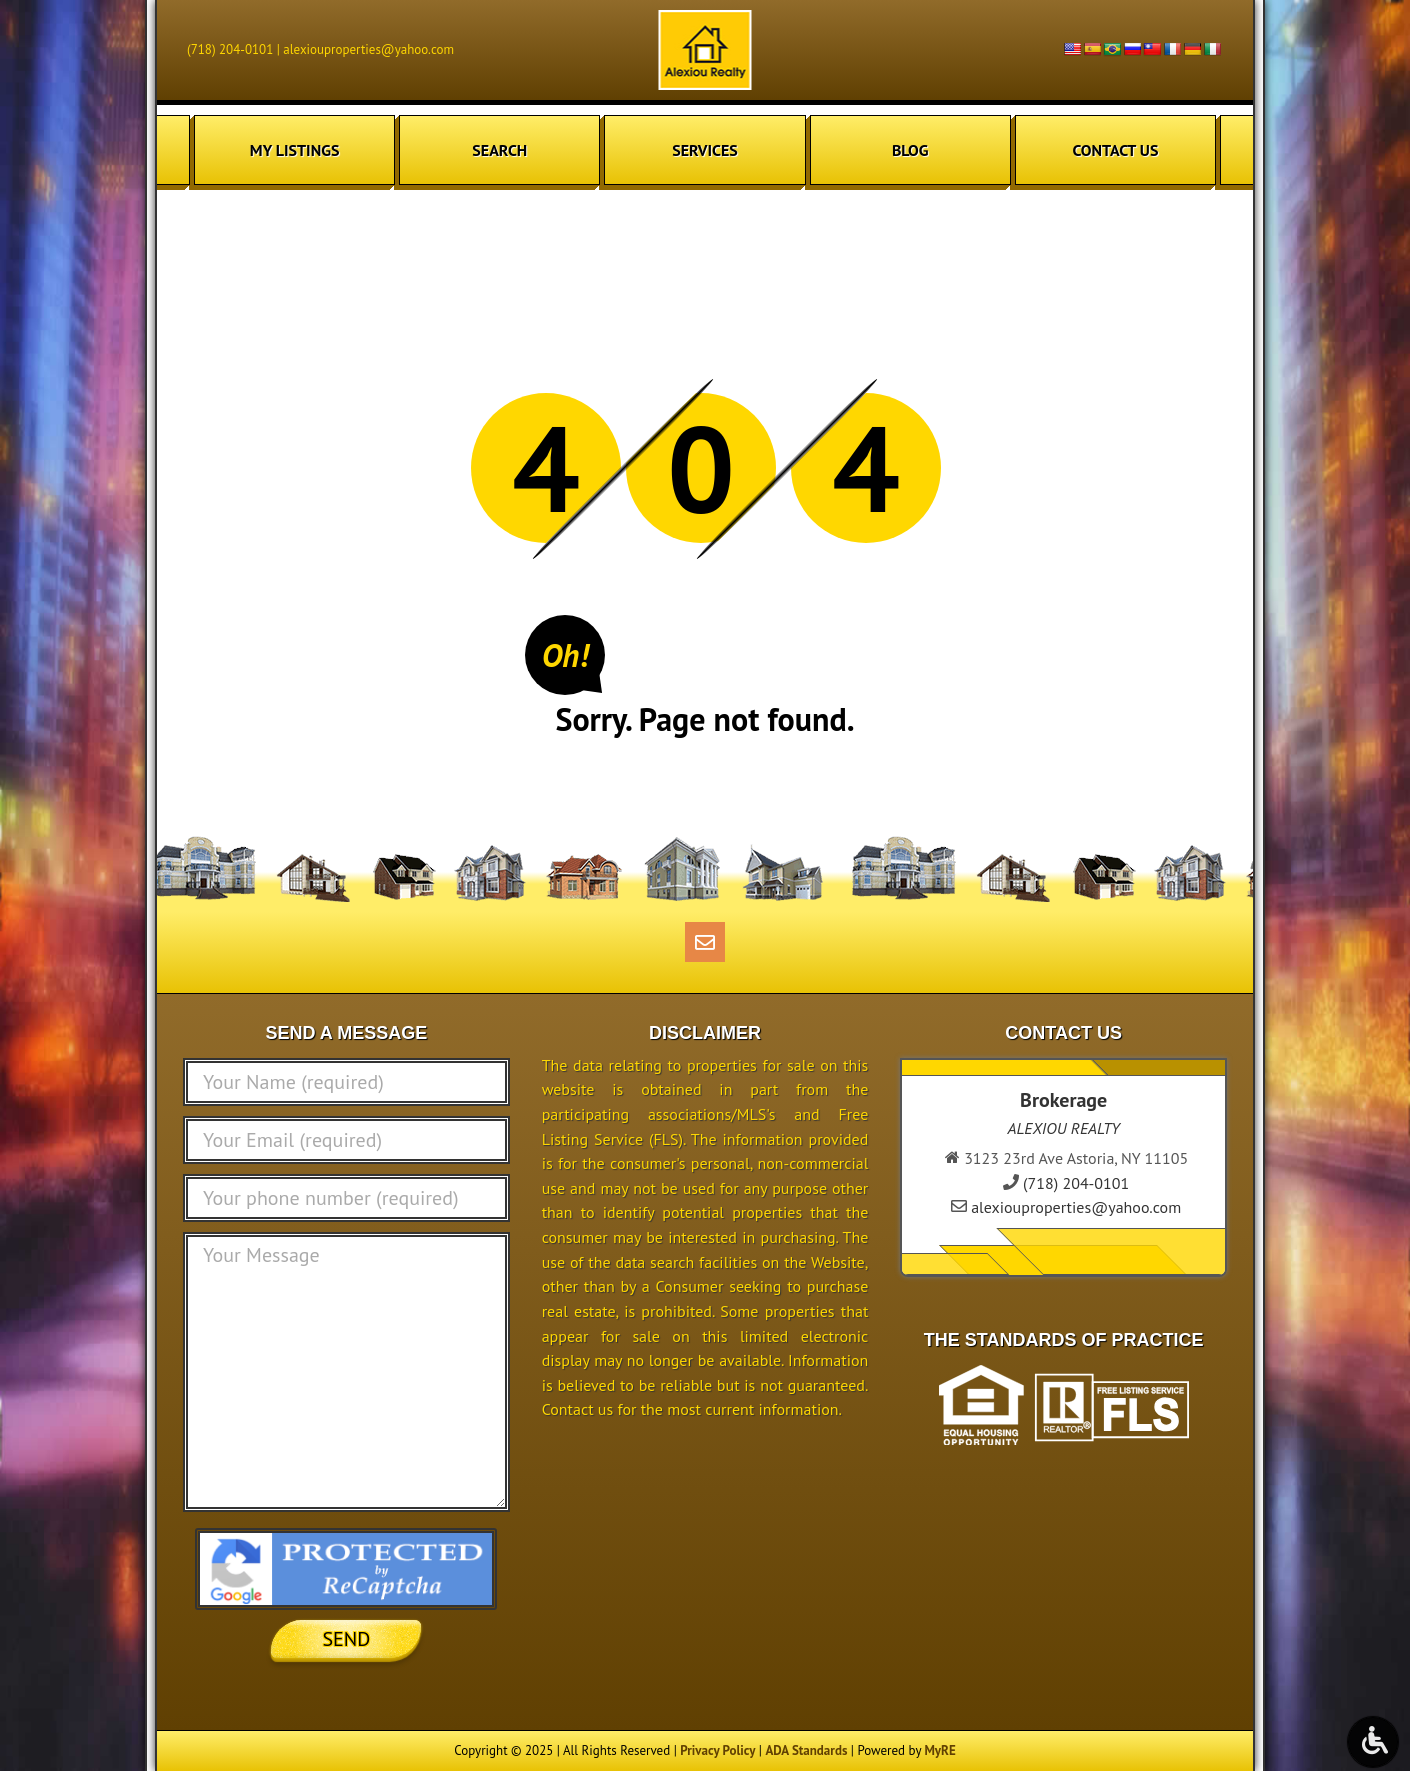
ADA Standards (806, 1750)
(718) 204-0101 (230, 49)
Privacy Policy (717, 1750)
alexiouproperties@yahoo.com (368, 49)
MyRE (939, 1750)
